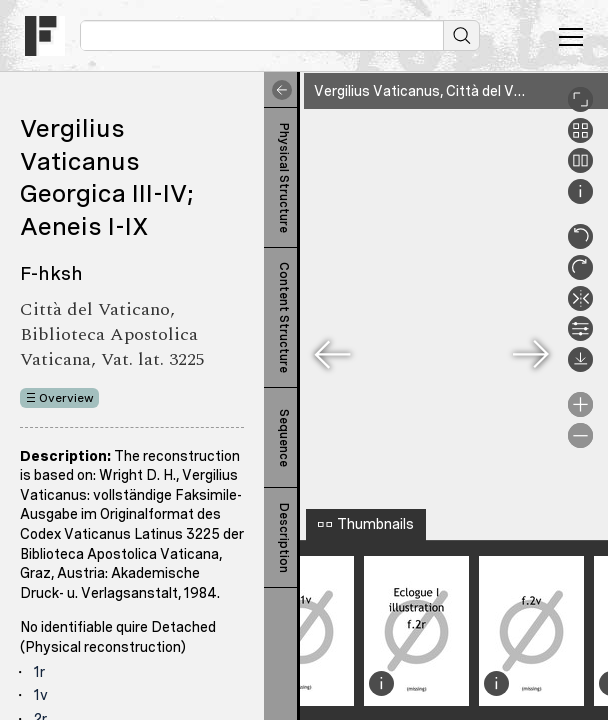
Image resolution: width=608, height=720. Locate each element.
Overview (66, 398)
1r (39, 672)
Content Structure (284, 317)
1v (41, 695)
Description (284, 538)
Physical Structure (284, 178)
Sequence (284, 438)
